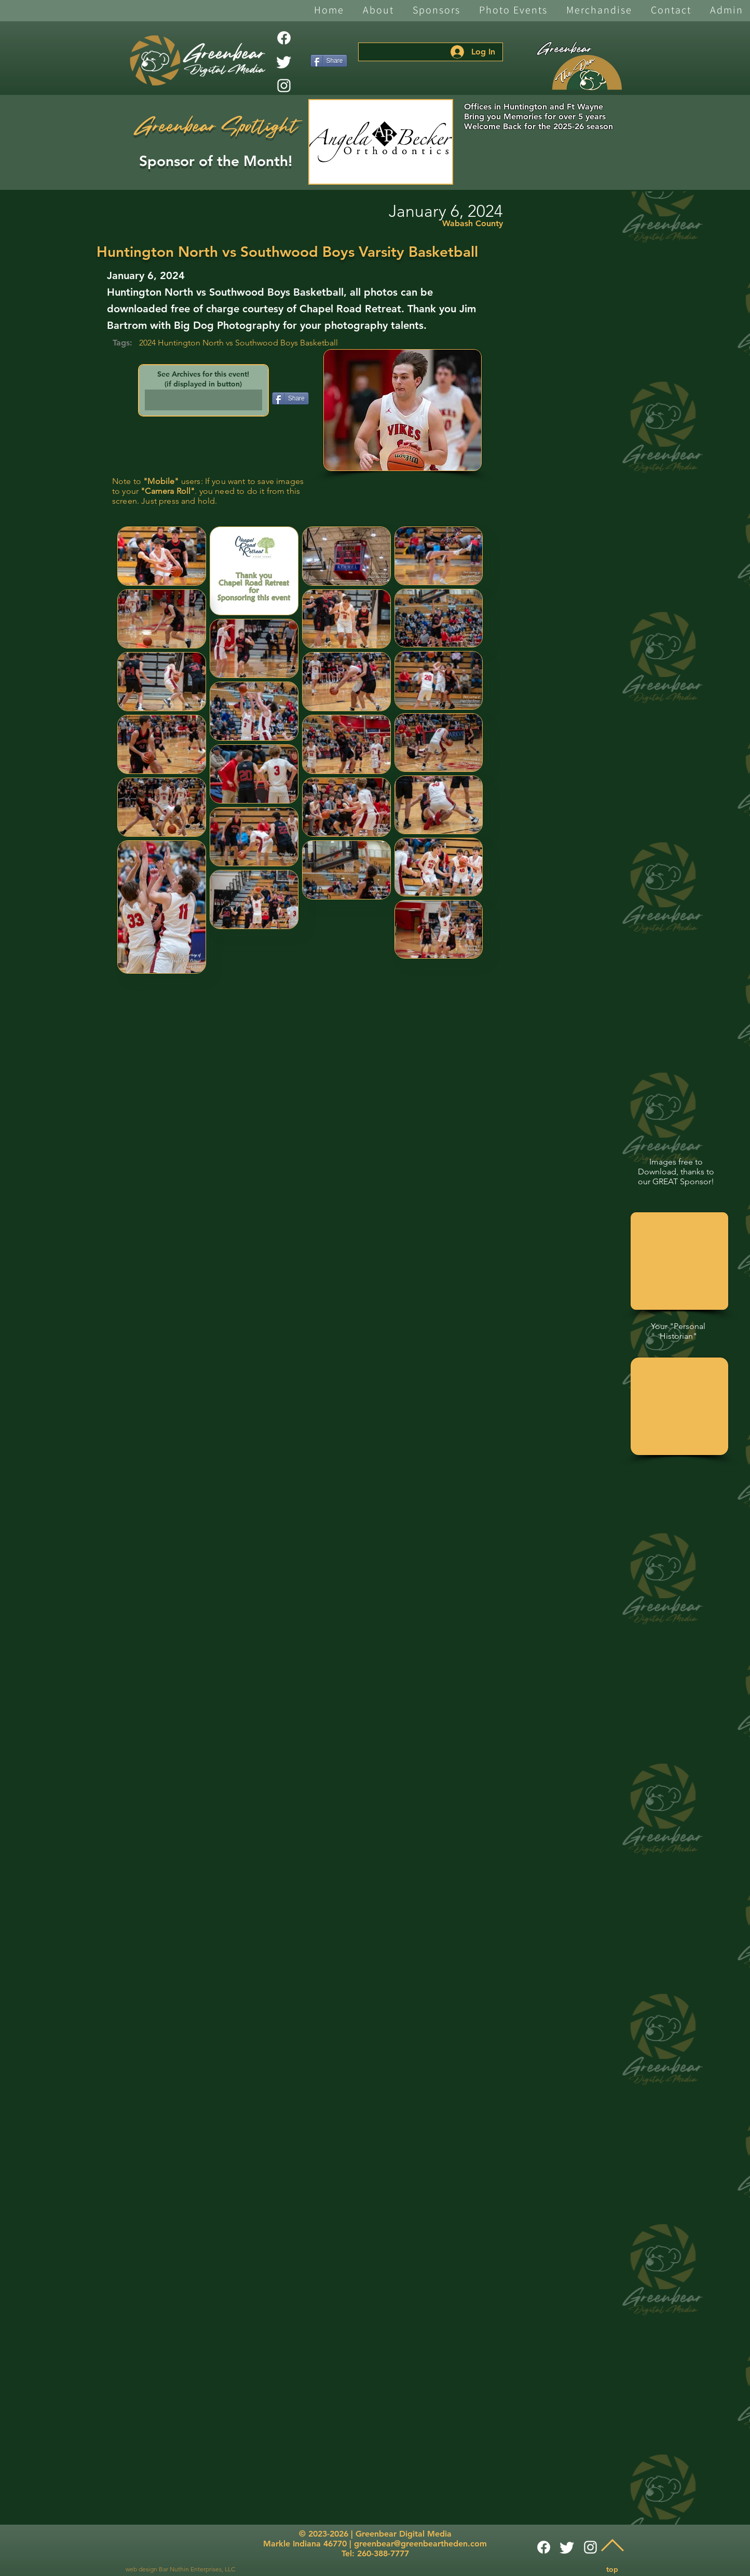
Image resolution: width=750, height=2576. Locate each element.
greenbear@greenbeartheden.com (420, 2544)
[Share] (328, 60)
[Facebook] (284, 38)
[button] (378, 10)
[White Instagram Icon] (284, 85)
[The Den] (587, 72)
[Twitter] (284, 62)
